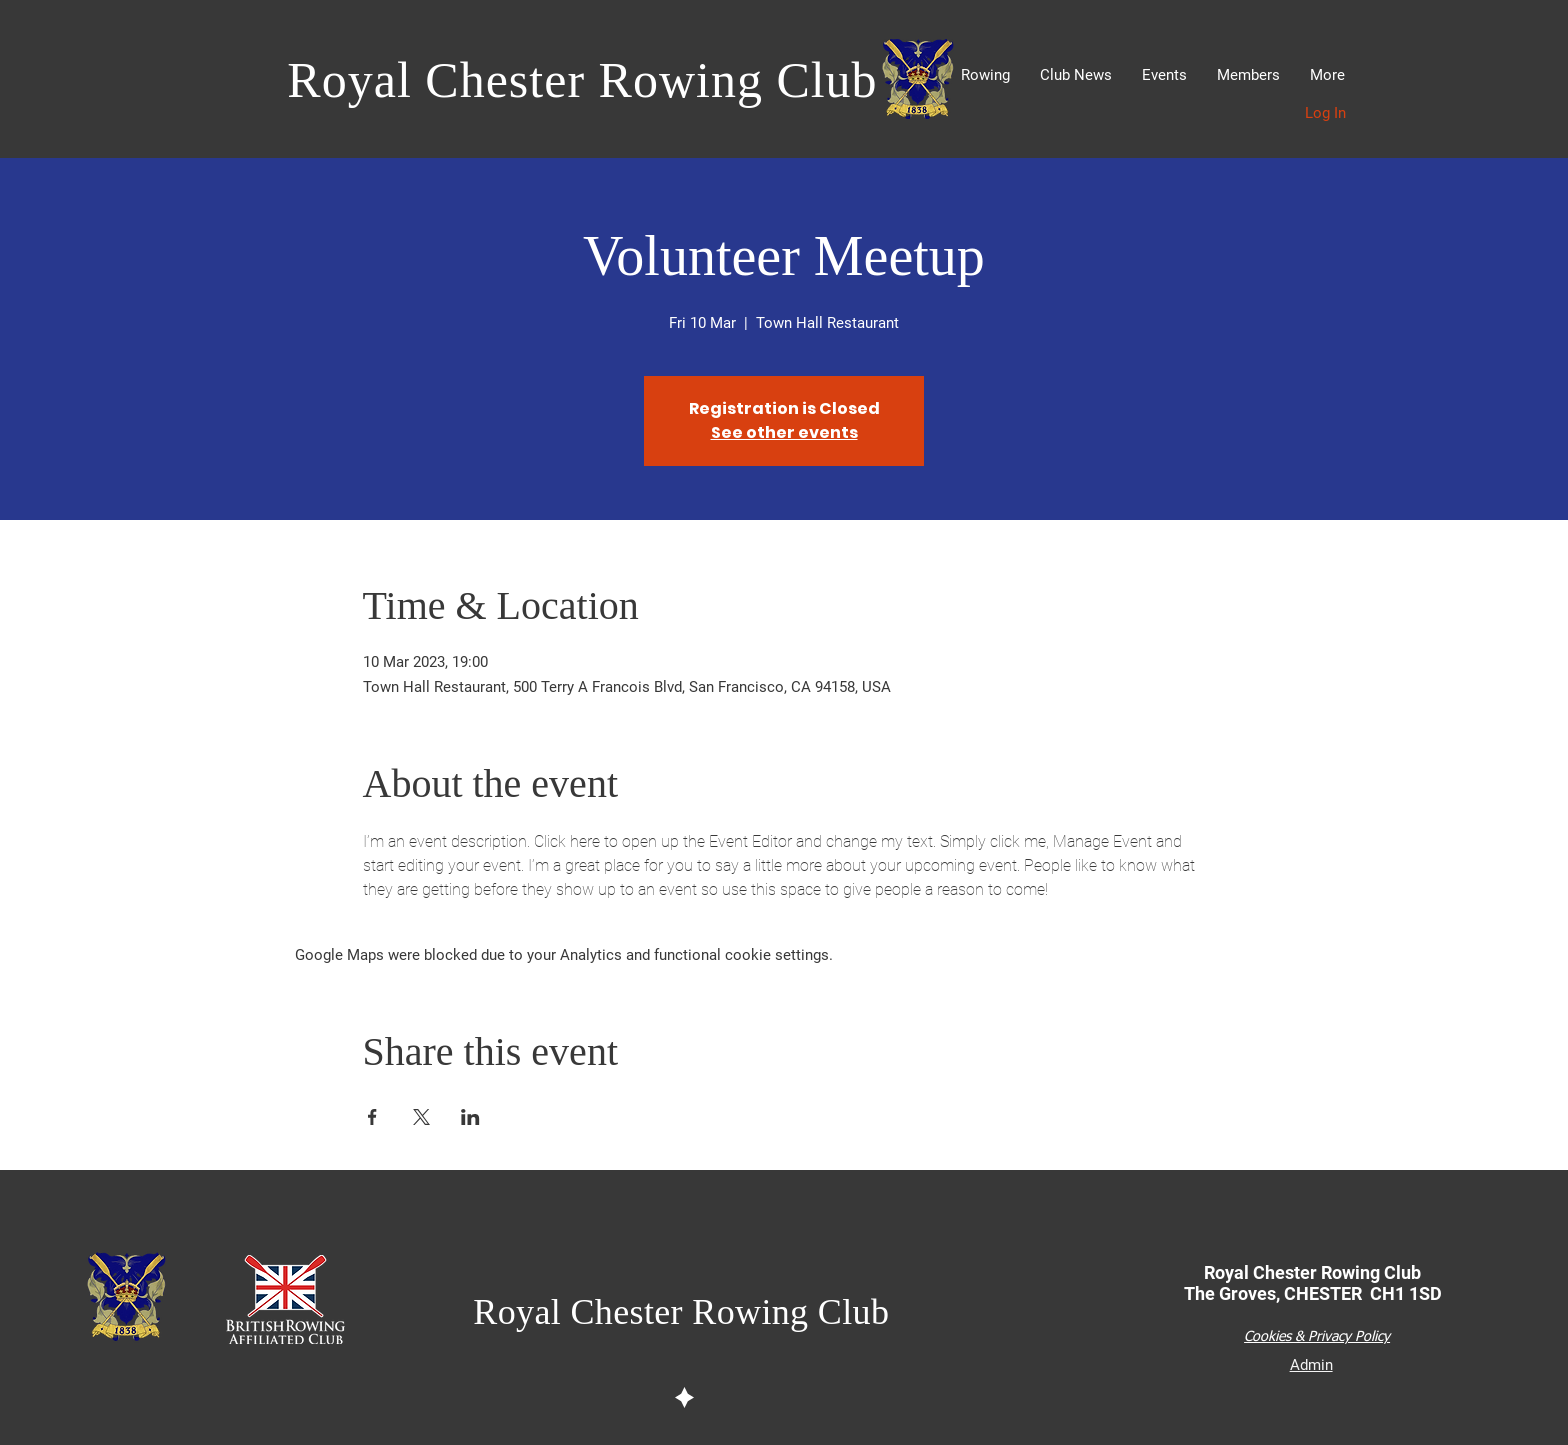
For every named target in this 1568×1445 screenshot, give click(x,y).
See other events (784, 432)
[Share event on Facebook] (372, 1117)
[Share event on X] (421, 1117)
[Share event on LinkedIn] (470, 1117)
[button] (985, 75)
